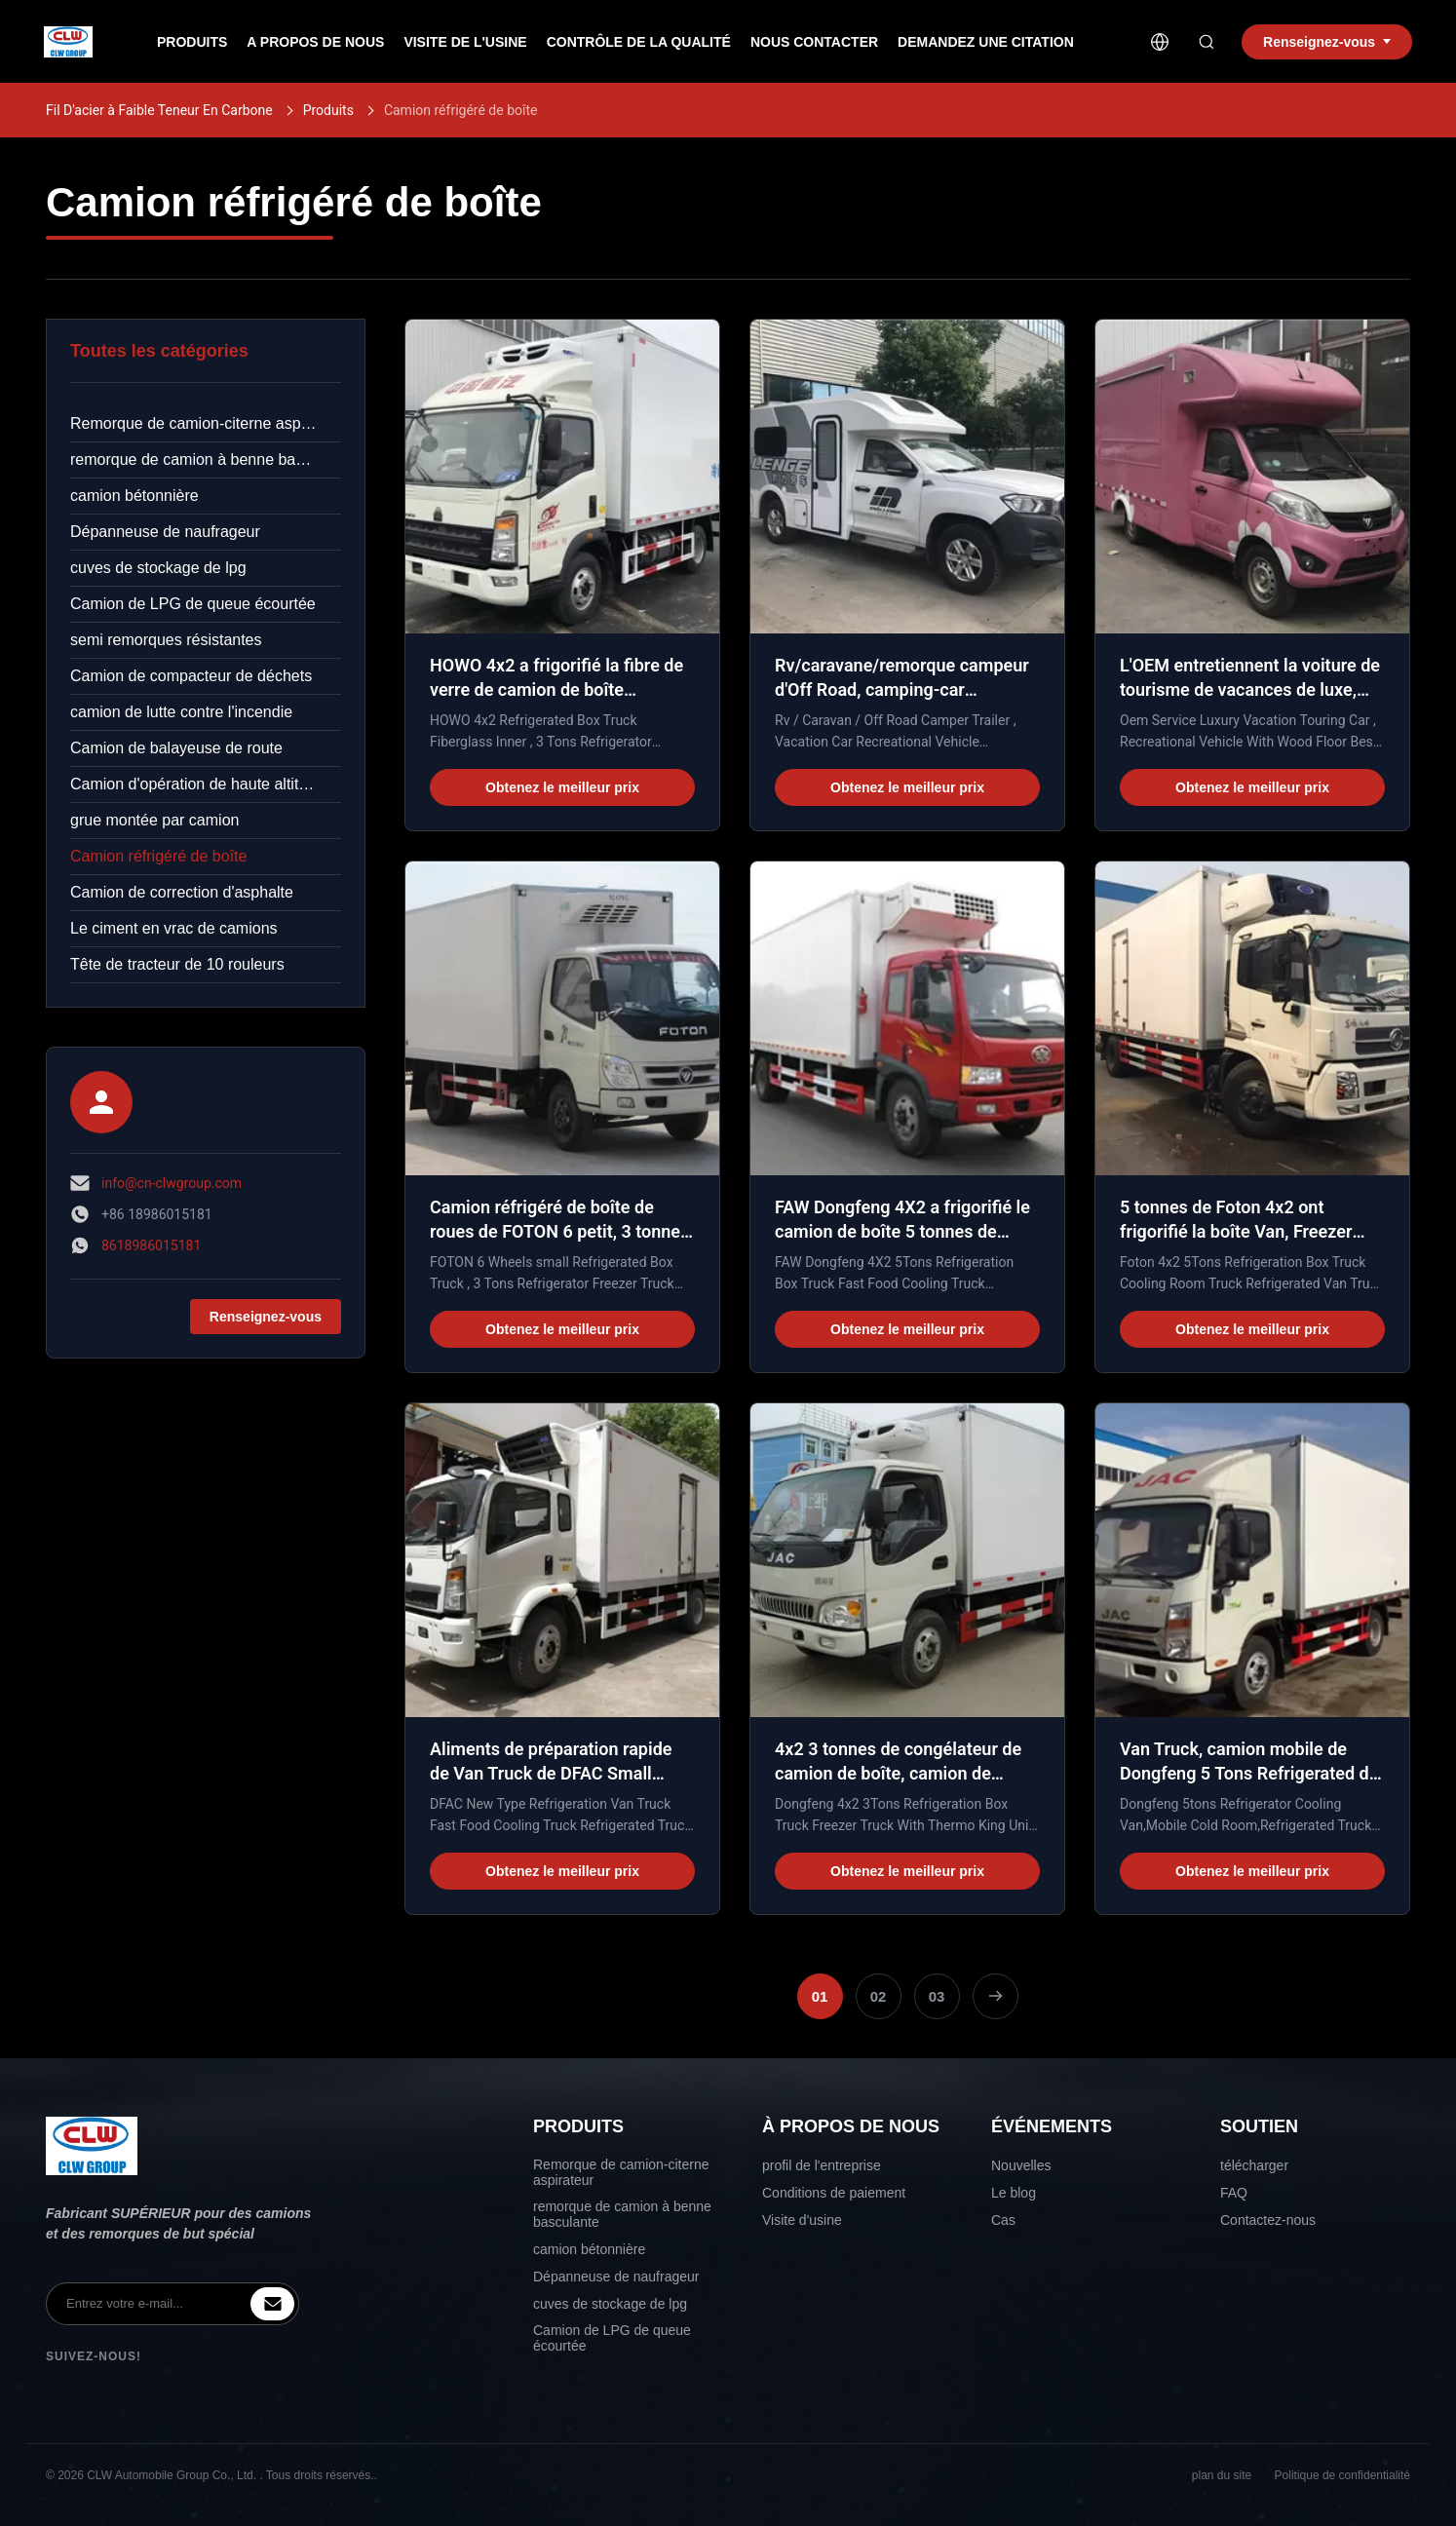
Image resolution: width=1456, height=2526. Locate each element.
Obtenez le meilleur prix (562, 787)
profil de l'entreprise (821, 2165)
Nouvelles (1021, 2165)
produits (192, 42)
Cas (1003, 2220)
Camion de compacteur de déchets (191, 676)
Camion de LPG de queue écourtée (193, 603)
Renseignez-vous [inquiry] (1327, 42)
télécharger (1254, 2165)
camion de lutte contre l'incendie (181, 712)
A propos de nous (315, 42)
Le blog (1013, 2193)
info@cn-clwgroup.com (171, 1183)
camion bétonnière (134, 495)
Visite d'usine (802, 2220)
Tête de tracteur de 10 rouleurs (177, 964)
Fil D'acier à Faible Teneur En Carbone (159, 110)
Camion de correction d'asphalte (181, 892)
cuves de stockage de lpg (158, 567)
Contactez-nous (1268, 2220)
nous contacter (814, 42)
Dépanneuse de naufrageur (165, 531)
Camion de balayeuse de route (176, 748)
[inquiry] (272, 2303)
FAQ (1233, 2193)
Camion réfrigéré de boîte (158, 856)
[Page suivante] (995, 1996)
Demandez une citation (986, 42)
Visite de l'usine (464, 42)
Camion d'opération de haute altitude (197, 784)
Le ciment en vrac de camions (174, 928)
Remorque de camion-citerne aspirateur (205, 423)
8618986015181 (151, 1245)
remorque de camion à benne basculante (205, 459)
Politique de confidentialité (1342, 2475)
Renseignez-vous (266, 1316)
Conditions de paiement (833, 2193)
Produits (328, 110)
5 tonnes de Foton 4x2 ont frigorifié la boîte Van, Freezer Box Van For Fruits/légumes (1236, 1231)
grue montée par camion (154, 820)
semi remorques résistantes (166, 640)
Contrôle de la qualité (639, 42)
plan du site (1221, 2475)
